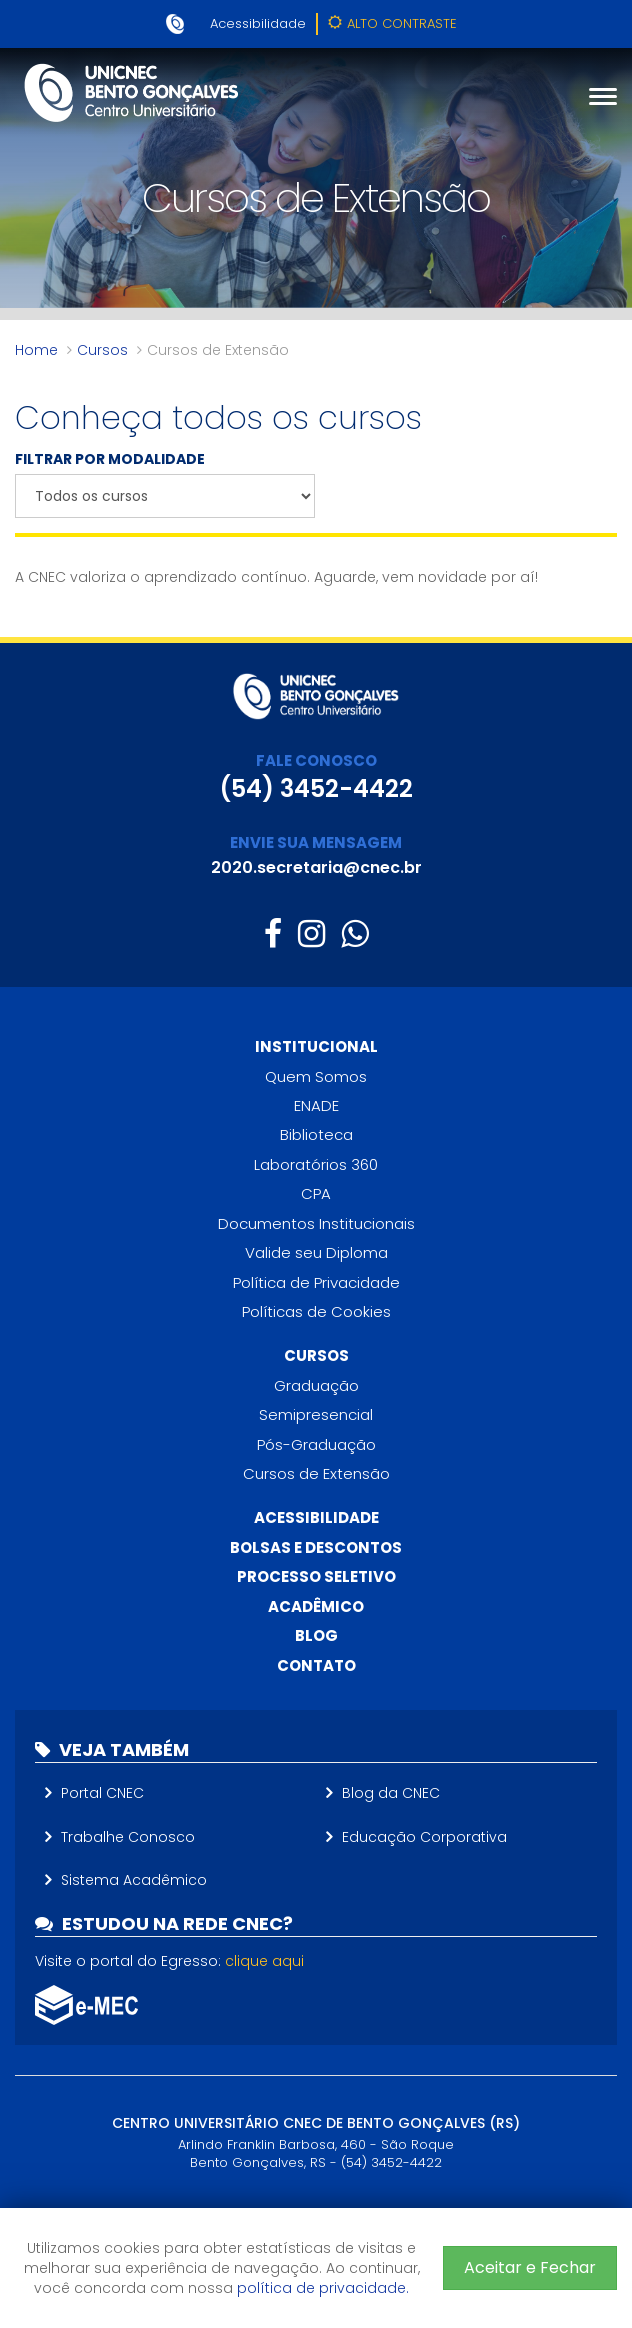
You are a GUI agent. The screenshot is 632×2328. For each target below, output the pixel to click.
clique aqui (264, 1961)
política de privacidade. (323, 2288)
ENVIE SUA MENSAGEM (316, 842)
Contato (316, 1665)
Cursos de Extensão (316, 1473)
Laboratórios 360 (316, 1164)
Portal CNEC (102, 1793)
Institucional (316, 1046)
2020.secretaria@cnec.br (316, 867)
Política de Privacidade (316, 1282)
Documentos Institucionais (316, 1223)
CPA (316, 1193)
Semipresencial (316, 1414)
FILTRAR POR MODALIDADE (110, 459)
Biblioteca (316, 1134)
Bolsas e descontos (316, 1547)
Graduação (316, 1385)
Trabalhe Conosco (128, 1837)
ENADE (316, 1105)
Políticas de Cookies (316, 1311)
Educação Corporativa (424, 1837)
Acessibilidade (258, 23)
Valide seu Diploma (316, 1252)
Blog (316, 1635)
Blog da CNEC (391, 1793)
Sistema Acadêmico (134, 1880)
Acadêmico (316, 1606)
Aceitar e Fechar (530, 2267)
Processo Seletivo (316, 1576)
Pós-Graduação (316, 1444)
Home (36, 350)
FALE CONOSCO (316, 760)
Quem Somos (316, 1076)
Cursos (102, 350)
